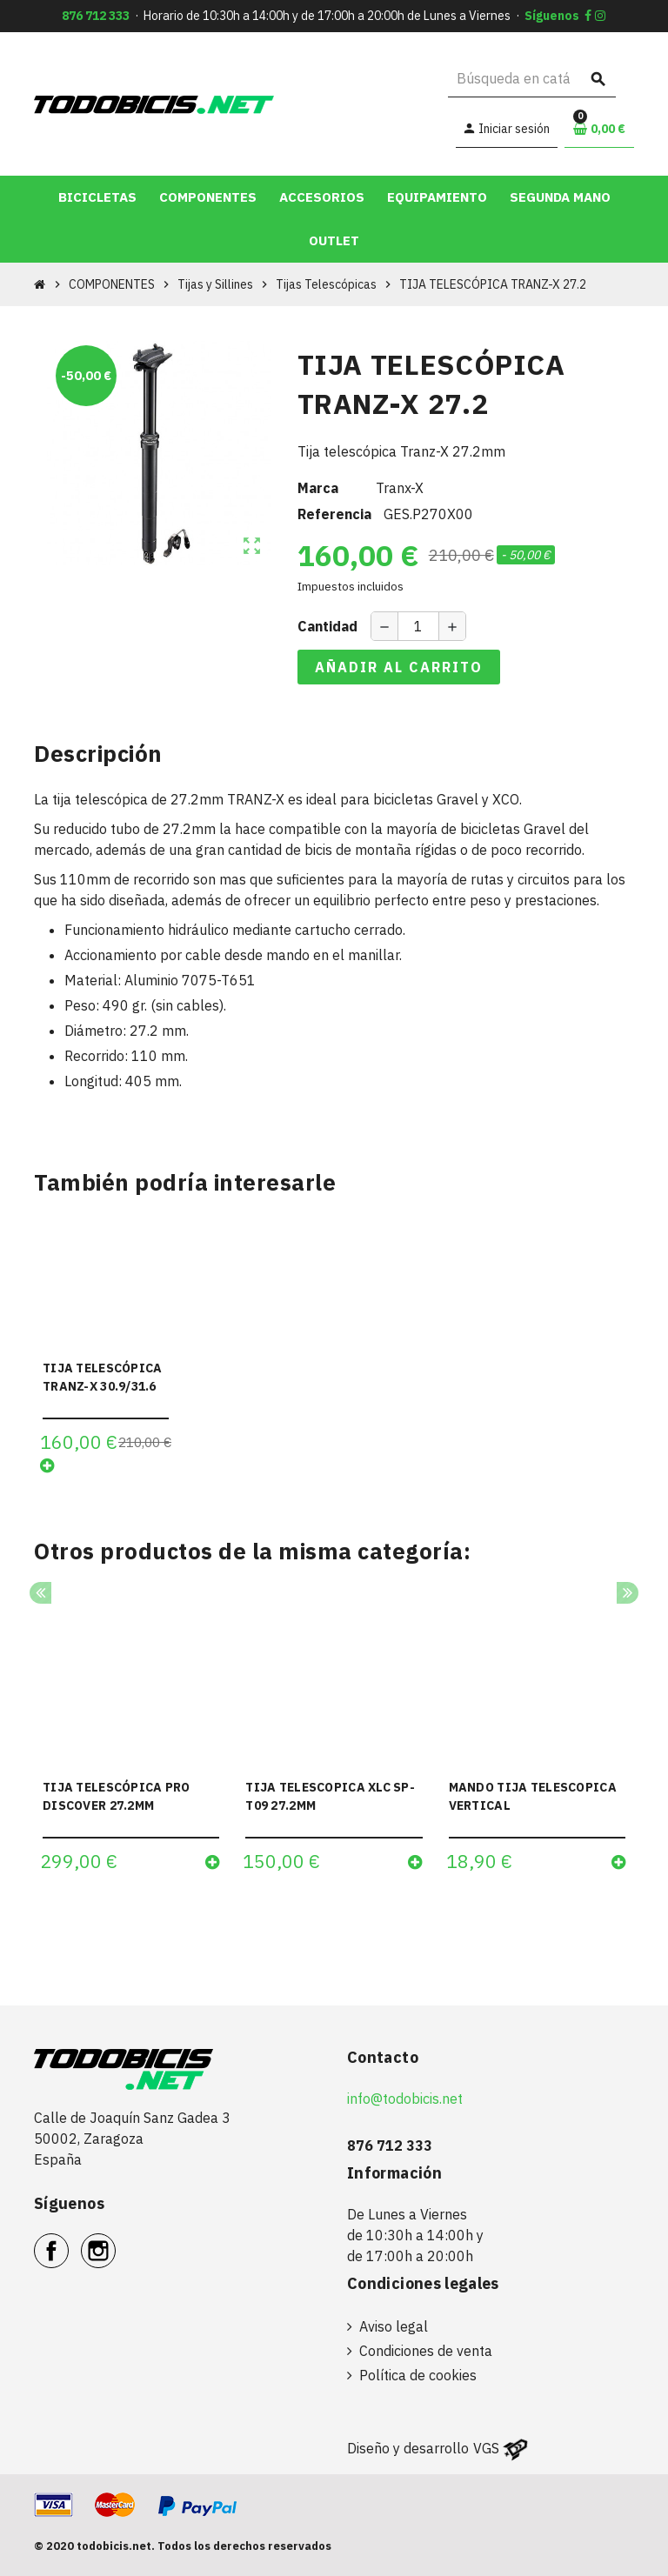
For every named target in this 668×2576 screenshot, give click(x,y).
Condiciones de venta (425, 2350)
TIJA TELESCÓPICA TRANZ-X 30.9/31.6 (102, 1377)
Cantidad (327, 626)
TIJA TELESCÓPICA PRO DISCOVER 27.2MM (116, 1796)
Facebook (68, 2241)
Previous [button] (40, 1593)
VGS (486, 2448)
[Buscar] (532, 78)
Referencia (334, 514)
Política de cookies (418, 2375)
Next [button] (627, 1593)
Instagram (115, 2241)
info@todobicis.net (405, 2098)
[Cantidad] (418, 626)
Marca (317, 488)
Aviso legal (393, 2326)
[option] (131, 1739)
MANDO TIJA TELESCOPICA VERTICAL (533, 1796)
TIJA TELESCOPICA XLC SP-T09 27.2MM (330, 1796)
